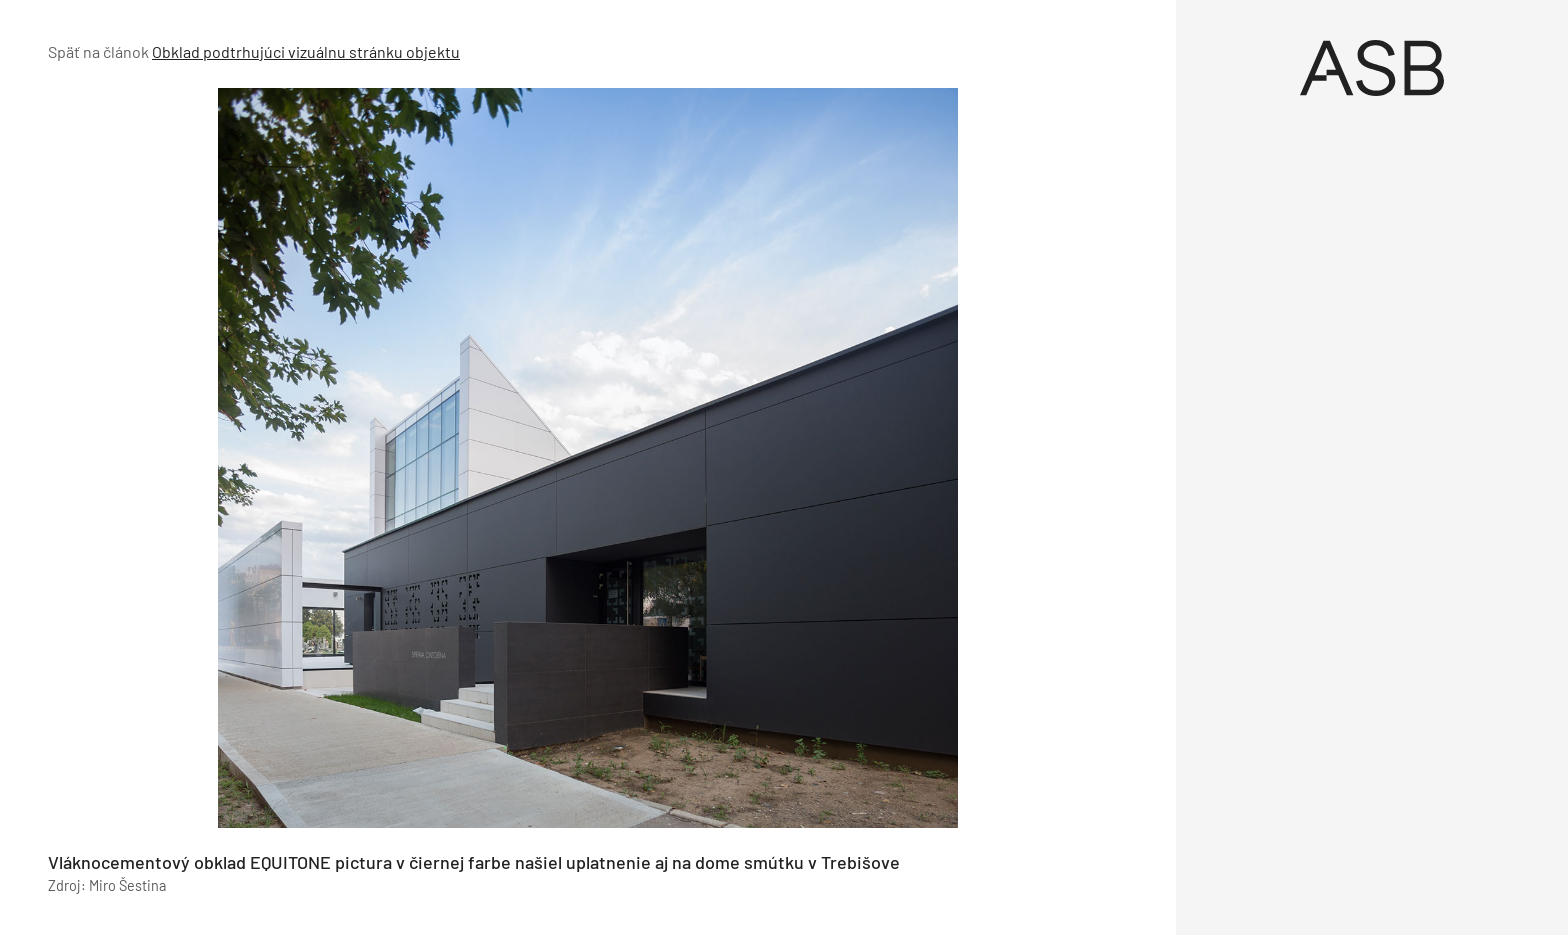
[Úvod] (1372, 68)
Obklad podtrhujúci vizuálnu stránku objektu (306, 51)
